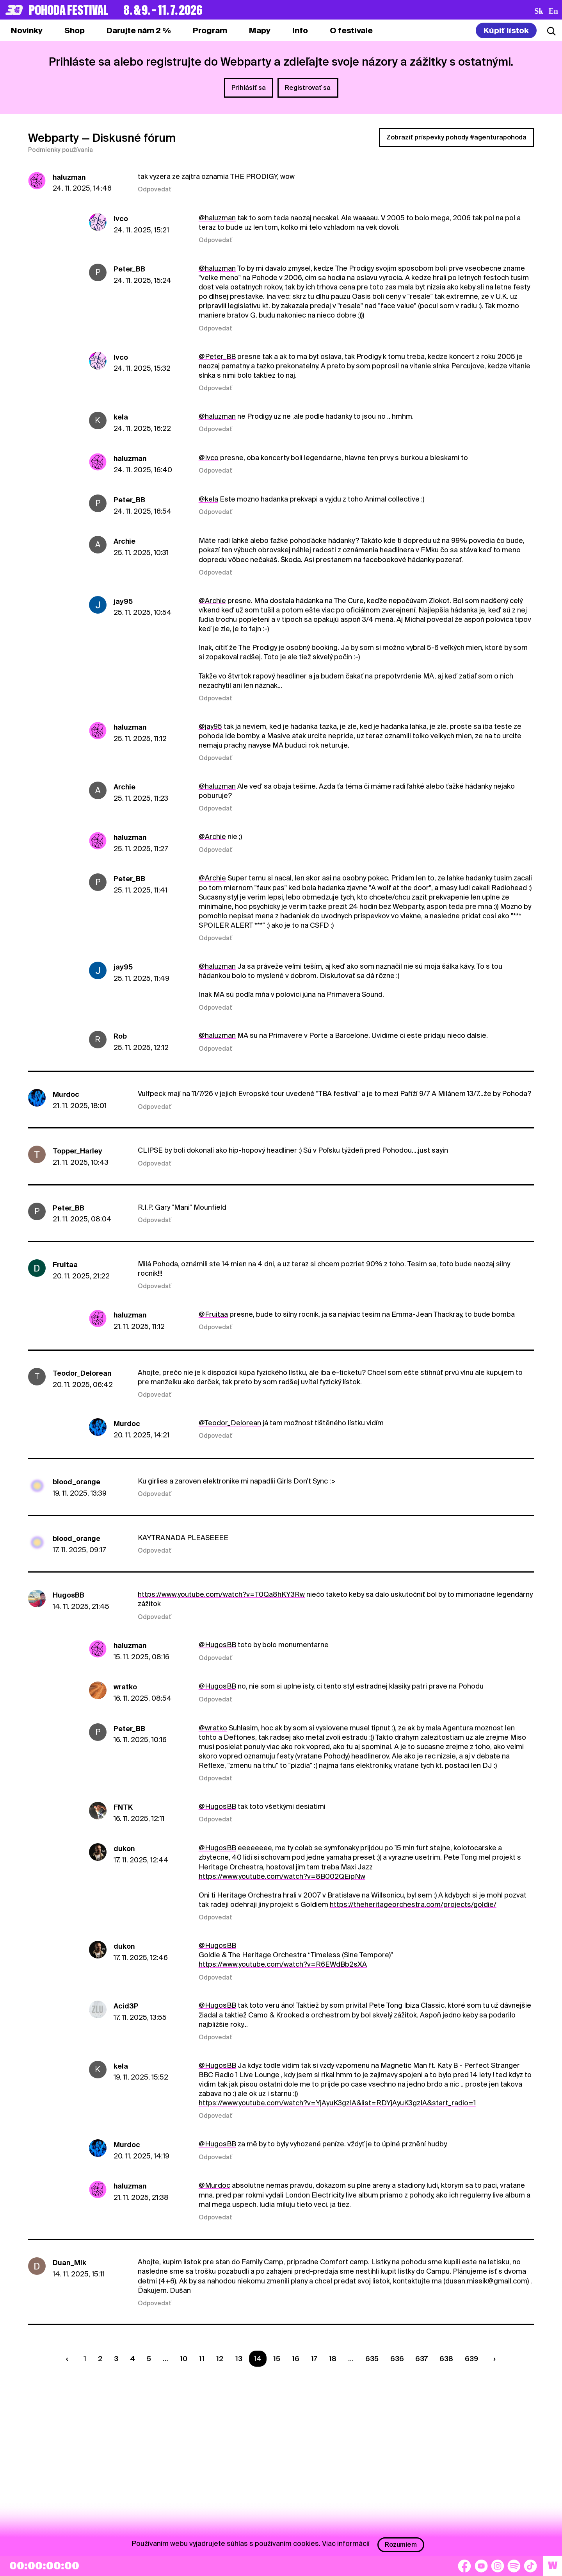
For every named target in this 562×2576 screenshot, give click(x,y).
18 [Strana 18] (332, 2359)
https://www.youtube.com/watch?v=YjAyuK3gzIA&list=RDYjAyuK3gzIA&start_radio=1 (337, 2103)
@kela (208, 499)
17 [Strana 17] (314, 2359)
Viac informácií (346, 2543)
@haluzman (217, 218)
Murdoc (66, 1094)
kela (121, 417)
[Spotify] (514, 2565)
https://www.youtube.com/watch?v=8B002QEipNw (282, 1876)
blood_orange (76, 1482)
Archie (124, 541)
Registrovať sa (308, 87)
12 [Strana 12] (220, 2359)
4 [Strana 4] (132, 2359)
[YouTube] (481, 2565)
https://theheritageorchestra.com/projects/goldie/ (413, 1904)
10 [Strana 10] (183, 2359)
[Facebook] (464, 2565)
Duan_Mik (69, 2262)
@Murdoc (214, 2185)
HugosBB (68, 1595)
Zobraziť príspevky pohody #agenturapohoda (456, 137)
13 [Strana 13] (238, 2359)
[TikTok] (530, 2565)
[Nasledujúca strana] (493, 2359)
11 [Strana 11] (202, 2359)
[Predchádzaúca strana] (68, 2359)
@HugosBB (217, 1645)
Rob (120, 1036)
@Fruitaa (213, 1314)
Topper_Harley (77, 1151)
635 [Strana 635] (372, 2359)
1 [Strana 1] (85, 2359)
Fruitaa (65, 1264)
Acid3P (126, 2006)
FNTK (123, 1807)
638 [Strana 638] (446, 2359)
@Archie (212, 600)
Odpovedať (154, 189)
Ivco (121, 218)
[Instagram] (497, 2565)
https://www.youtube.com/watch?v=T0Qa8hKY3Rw (221, 1594)
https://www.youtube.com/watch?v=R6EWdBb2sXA (283, 1964)
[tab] (74, 30)
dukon (124, 1848)
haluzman (69, 177)
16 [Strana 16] (295, 2359)
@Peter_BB (217, 356)
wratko (125, 1687)
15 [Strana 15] (276, 2359)
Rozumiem (401, 2544)
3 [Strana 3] (116, 2359)
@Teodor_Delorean (230, 1423)
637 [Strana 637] (421, 2359)
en (553, 11)
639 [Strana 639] (471, 2359)
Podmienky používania (60, 150)
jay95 (123, 601)
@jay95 (210, 726)
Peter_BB (129, 269)
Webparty (53, 138)
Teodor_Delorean (82, 1373)
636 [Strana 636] (397, 2359)
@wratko (213, 1728)
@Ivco (209, 457)
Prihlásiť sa (248, 87)
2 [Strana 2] (100, 2359)
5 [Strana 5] (149, 2359)
